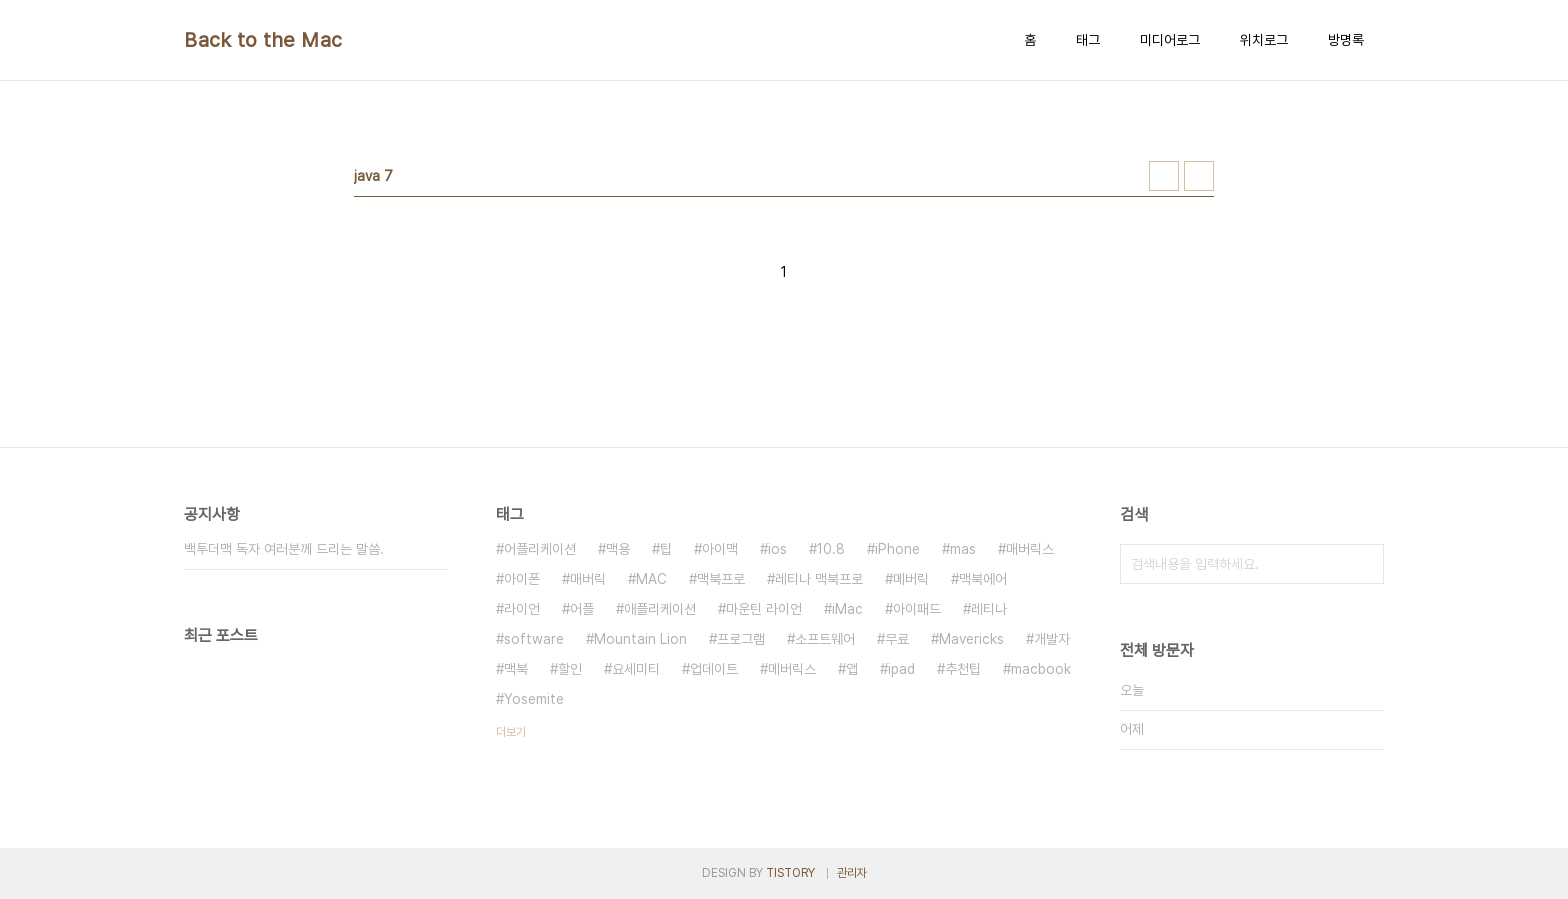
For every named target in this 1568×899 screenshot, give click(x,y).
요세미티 (636, 669)
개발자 (1052, 639)
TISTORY (790, 873)
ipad (901, 669)
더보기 (511, 732)
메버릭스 (792, 669)
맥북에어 (983, 579)
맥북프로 (721, 579)
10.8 (831, 549)
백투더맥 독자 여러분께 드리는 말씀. (284, 549)
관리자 (852, 873)
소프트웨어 (825, 639)
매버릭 (588, 579)
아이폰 (522, 579)
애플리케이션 (660, 609)
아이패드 (917, 609)
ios (777, 549)
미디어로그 (1170, 40)
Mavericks (971, 639)
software (534, 639)
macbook (1041, 669)
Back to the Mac (263, 40)
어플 (582, 609)
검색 (1364, 564)
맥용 (618, 549)
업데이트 (714, 669)
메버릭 (911, 579)
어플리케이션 (540, 549)
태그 (1088, 40)
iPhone (897, 549)
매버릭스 (1030, 549)
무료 (897, 639)
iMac (847, 609)
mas (963, 549)
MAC (651, 579)
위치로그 (1264, 40)
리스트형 (1199, 176)
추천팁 (963, 669)
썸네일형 (1164, 176)
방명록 (1346, 40)
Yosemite (534, 699)
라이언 (522, 609)
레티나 (989, 609)
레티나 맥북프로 (819, 579)
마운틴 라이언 (764, 609)
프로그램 (741, 639)
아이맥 (720, 549)
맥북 (516, 669)
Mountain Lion (640, 639)
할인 (570, 669)
